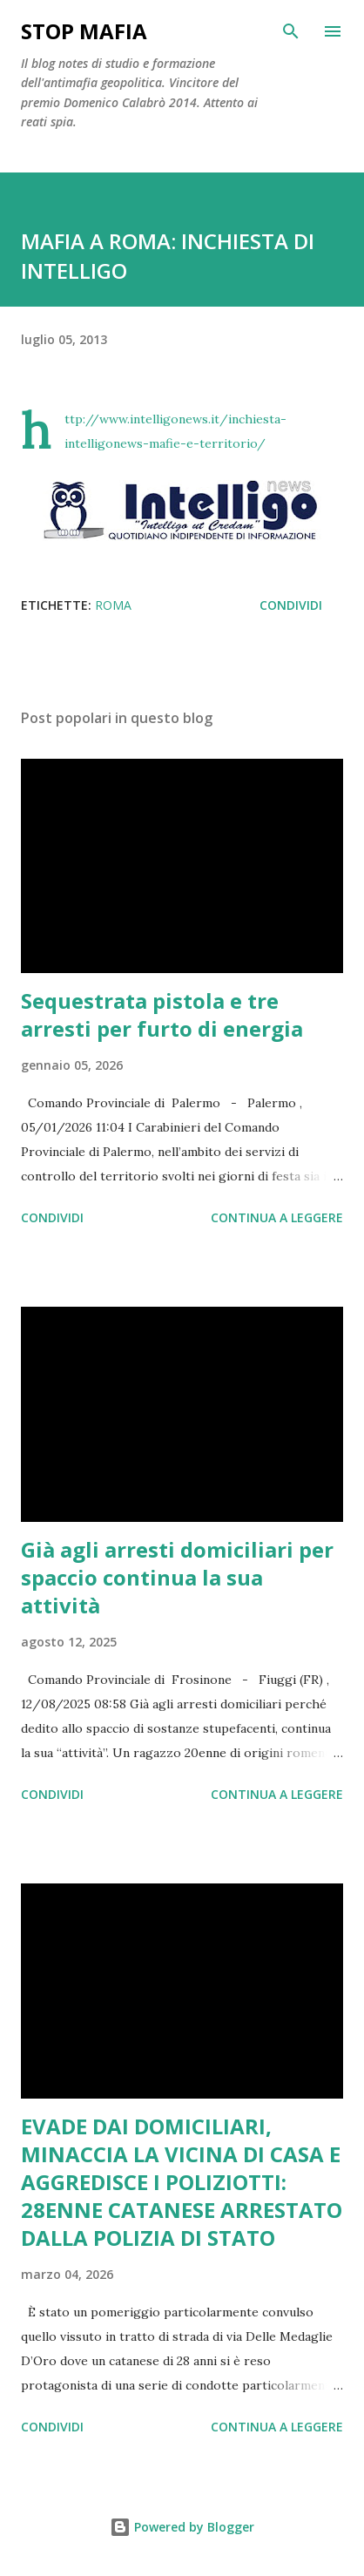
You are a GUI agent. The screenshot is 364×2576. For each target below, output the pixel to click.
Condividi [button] (291, 605)
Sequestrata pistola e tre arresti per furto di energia (162, 1014)
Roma (113, 605)
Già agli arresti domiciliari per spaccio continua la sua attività (177, 1577)
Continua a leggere (277, 1217)
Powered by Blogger (182, 2527)
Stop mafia (84, 31)
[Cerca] (290, 31)
